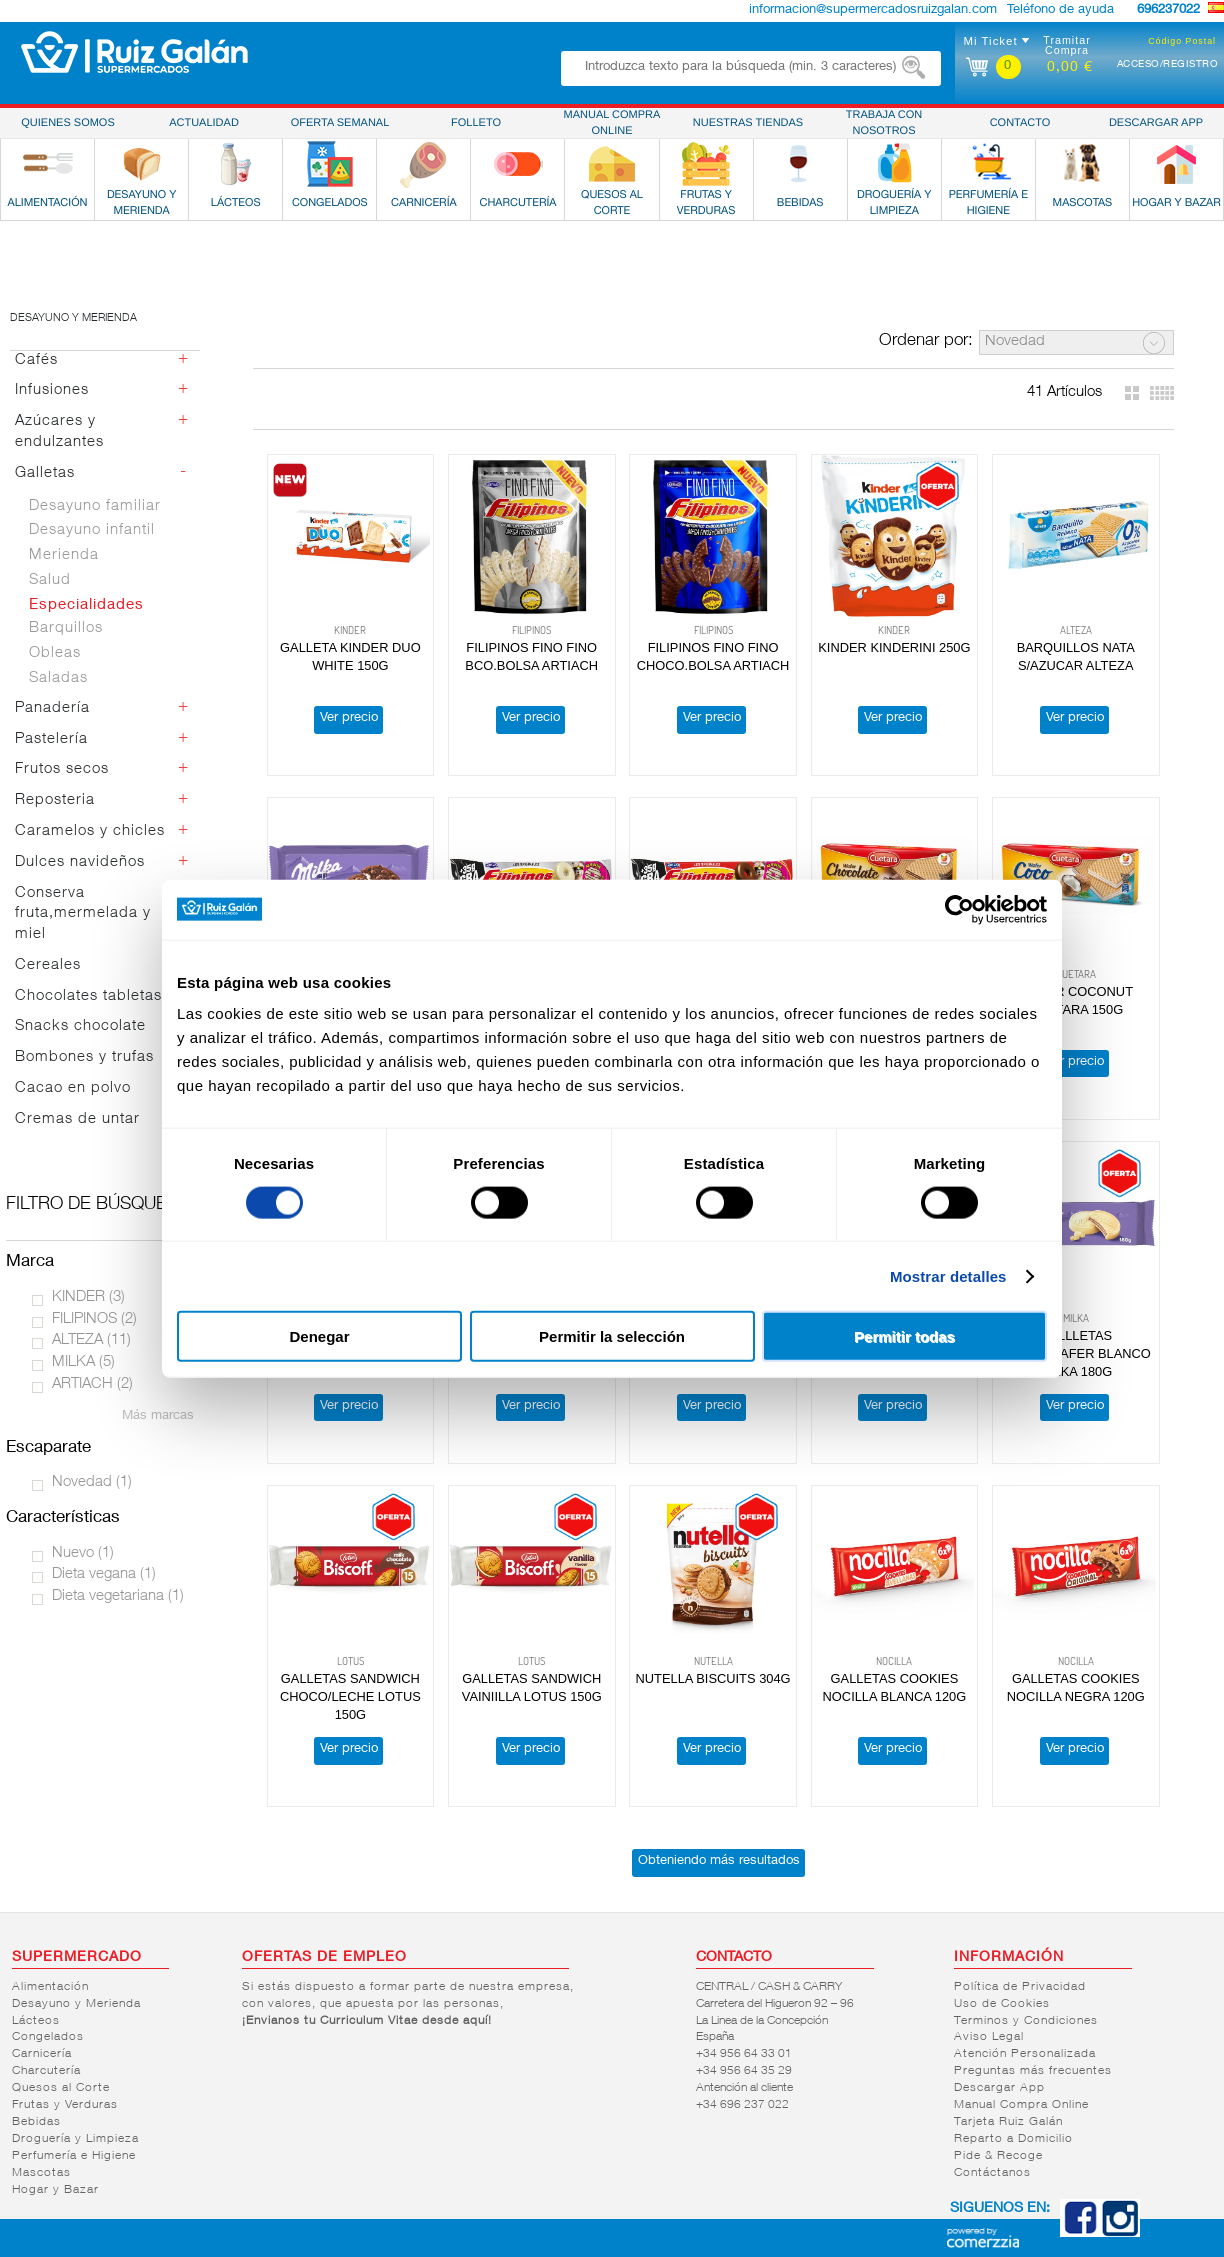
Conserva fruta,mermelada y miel (83, 914)
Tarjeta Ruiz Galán (1008, 2122)
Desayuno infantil (92, 530)
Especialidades (86, 605)
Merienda (64, 555)
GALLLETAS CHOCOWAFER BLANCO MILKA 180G (1076, 1353)
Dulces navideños (80, 862)
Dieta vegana (104, 1574)
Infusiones (52, 390)
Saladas (58, 678)
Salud (50, 580)
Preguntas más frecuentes (1033, 2071)
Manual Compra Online (1021, 2105)
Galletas (45, 473)
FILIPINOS (94, 1319)
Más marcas (158, 1416)
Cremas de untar (77, 1119)
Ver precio (349, 718)
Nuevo (83, 1553)
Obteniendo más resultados (719, 1861)
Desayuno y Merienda (76, 2004)
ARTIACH (92, 1384)
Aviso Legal (989, 2037)
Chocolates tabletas (88, 996)
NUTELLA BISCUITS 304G (713, 1678)
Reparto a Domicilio (1013, 2139)
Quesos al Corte (61, 2088)
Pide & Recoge (998, 2156)
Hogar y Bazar (55, 2190)
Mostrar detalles (948, 1275)
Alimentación (50, 1987)
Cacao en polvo (73, 1088)
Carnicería (42, 2054)
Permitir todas (904, 1336)
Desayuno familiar (95, 506)
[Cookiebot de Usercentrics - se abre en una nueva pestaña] (959, 909)
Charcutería (46, 2071)
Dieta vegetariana (118, 1596)
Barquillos (66, 628)
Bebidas (36, 2122)
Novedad (92, 1482)
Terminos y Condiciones (1026, 2021)
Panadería (52, 708)
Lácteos (36, 2021)
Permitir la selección (612, 1336)
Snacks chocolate (80, 1026)
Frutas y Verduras (65, 2105)
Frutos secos (62, 769)
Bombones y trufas (84, 1057)
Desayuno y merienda (73, 318)
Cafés (36, 360)
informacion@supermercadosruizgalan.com (873, 10)
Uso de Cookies (1002, 2004)
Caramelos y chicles (90, 831)
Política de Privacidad (1020, 1987)
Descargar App (999, 2088)
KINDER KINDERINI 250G (894, 647)
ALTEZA (91, 1340)
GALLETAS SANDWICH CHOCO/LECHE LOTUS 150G (350, 1696)
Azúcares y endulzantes (59, 432)
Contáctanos (992, 2173)
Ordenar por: (926, 341)
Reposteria (55, 800)
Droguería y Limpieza (75, 2139)
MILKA (83, 1362)
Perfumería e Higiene (74, 2156)
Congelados (48, 2037)
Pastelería (51, 739)
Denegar (319, 1336)
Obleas (55, 653)
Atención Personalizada (1025, 2054)
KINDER (88, 1297)
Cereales (48, 965)
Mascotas (41, 2173)
